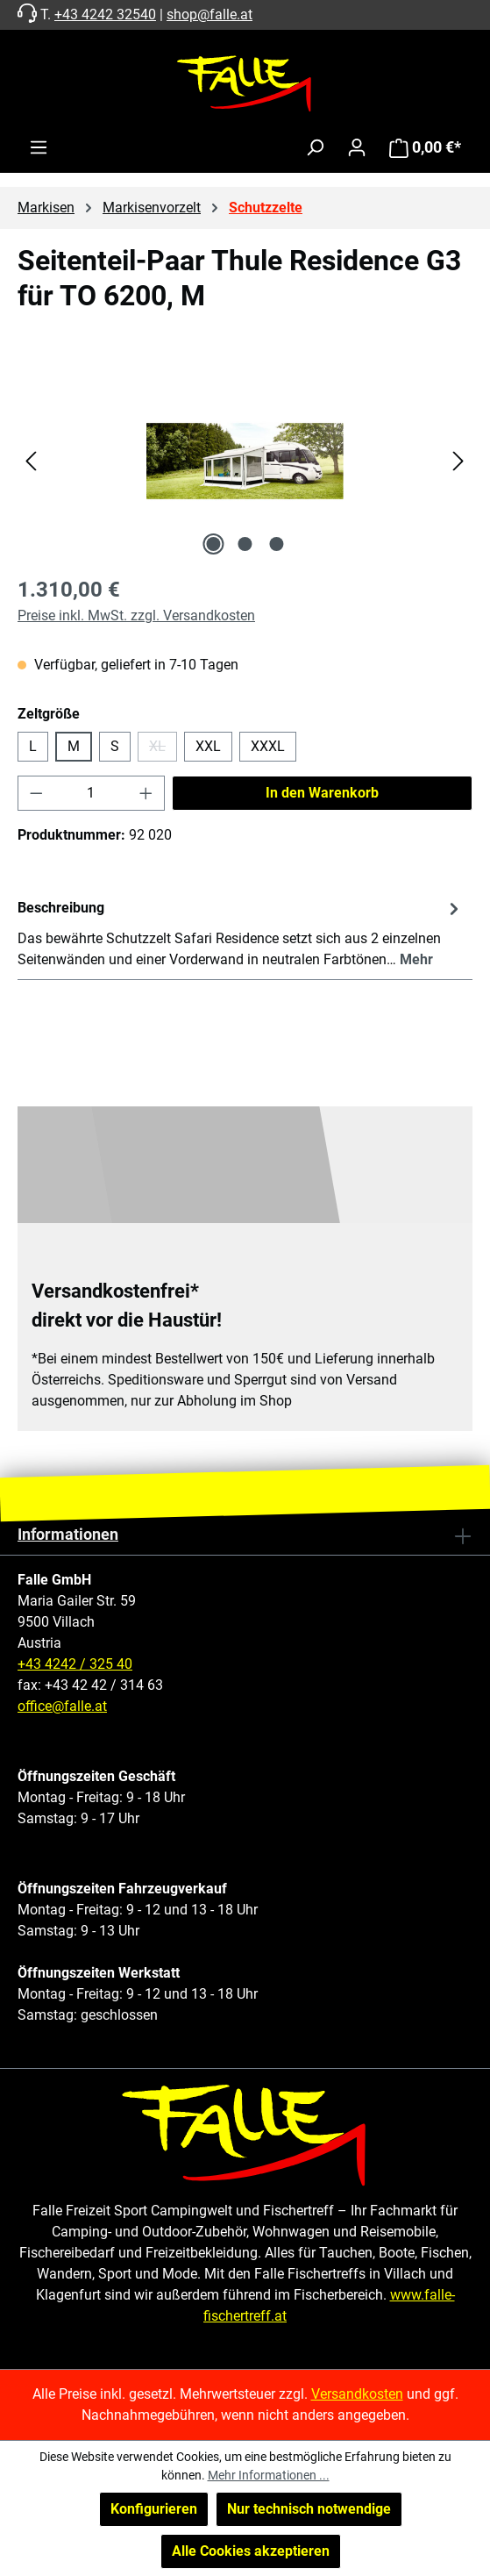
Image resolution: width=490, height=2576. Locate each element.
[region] (245, 461)
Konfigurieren (153, 2509)
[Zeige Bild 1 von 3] (213, 544)
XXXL (268, 746)
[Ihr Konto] (357, 147)
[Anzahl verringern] (36, 793)
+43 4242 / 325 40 (75, 1664)
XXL (208, 746)
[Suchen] (315, 147)
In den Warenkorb (322, 792)
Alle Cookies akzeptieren (251, 2551)
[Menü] (39, 147)
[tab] (241, 933)
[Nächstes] (458, 461)
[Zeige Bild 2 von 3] (245, 544)
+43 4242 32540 (105, 14)
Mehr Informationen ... (269, 2475)
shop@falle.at (209, 14)
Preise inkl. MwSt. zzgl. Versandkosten (136, 615)
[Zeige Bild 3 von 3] (276, 544)
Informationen (68, 1534)
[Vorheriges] (31, 461)
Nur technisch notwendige (309, 2509)
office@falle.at (62, 1706)
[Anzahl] (91, 793)
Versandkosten (357, 2394)
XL (163, 750)
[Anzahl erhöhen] (146, 793)
